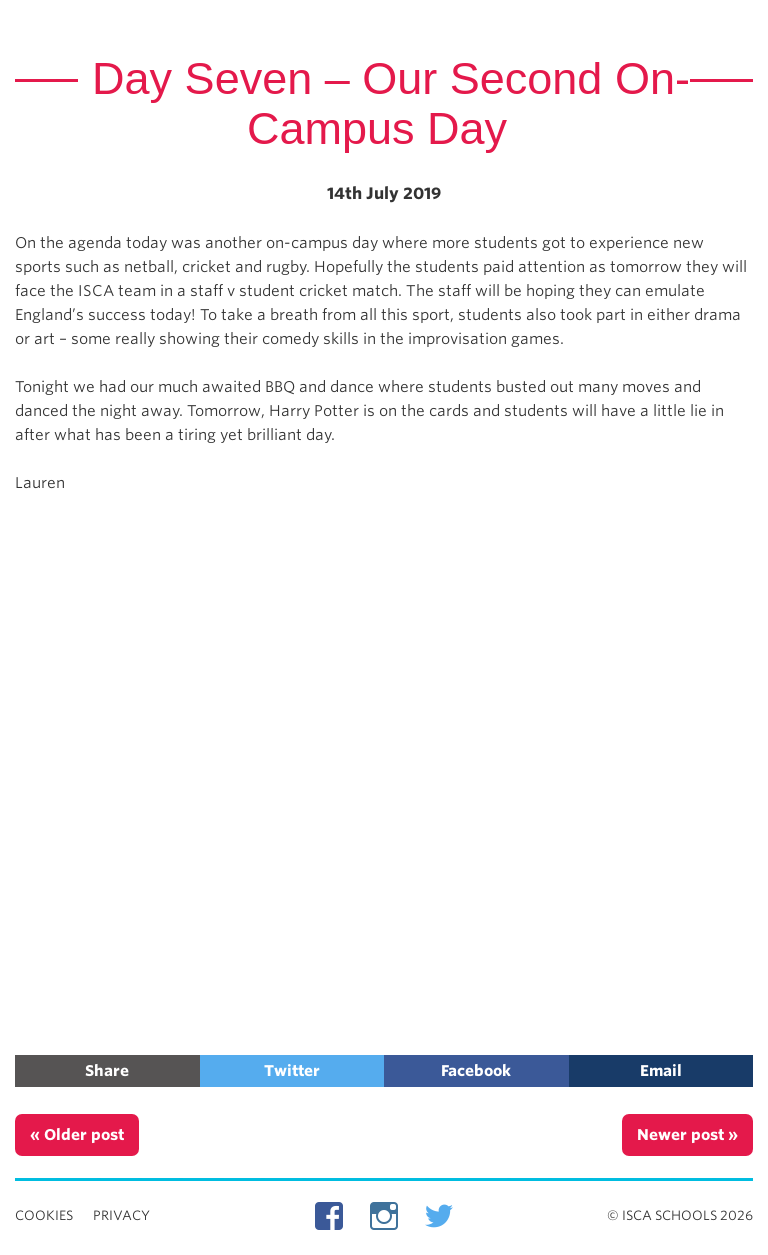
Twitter (292, 1071)
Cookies (44, 1215)
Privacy (121, 1215)
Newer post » (687, 1135)
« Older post (77, 1135)
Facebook (476, 1071)
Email (661, 1071)
